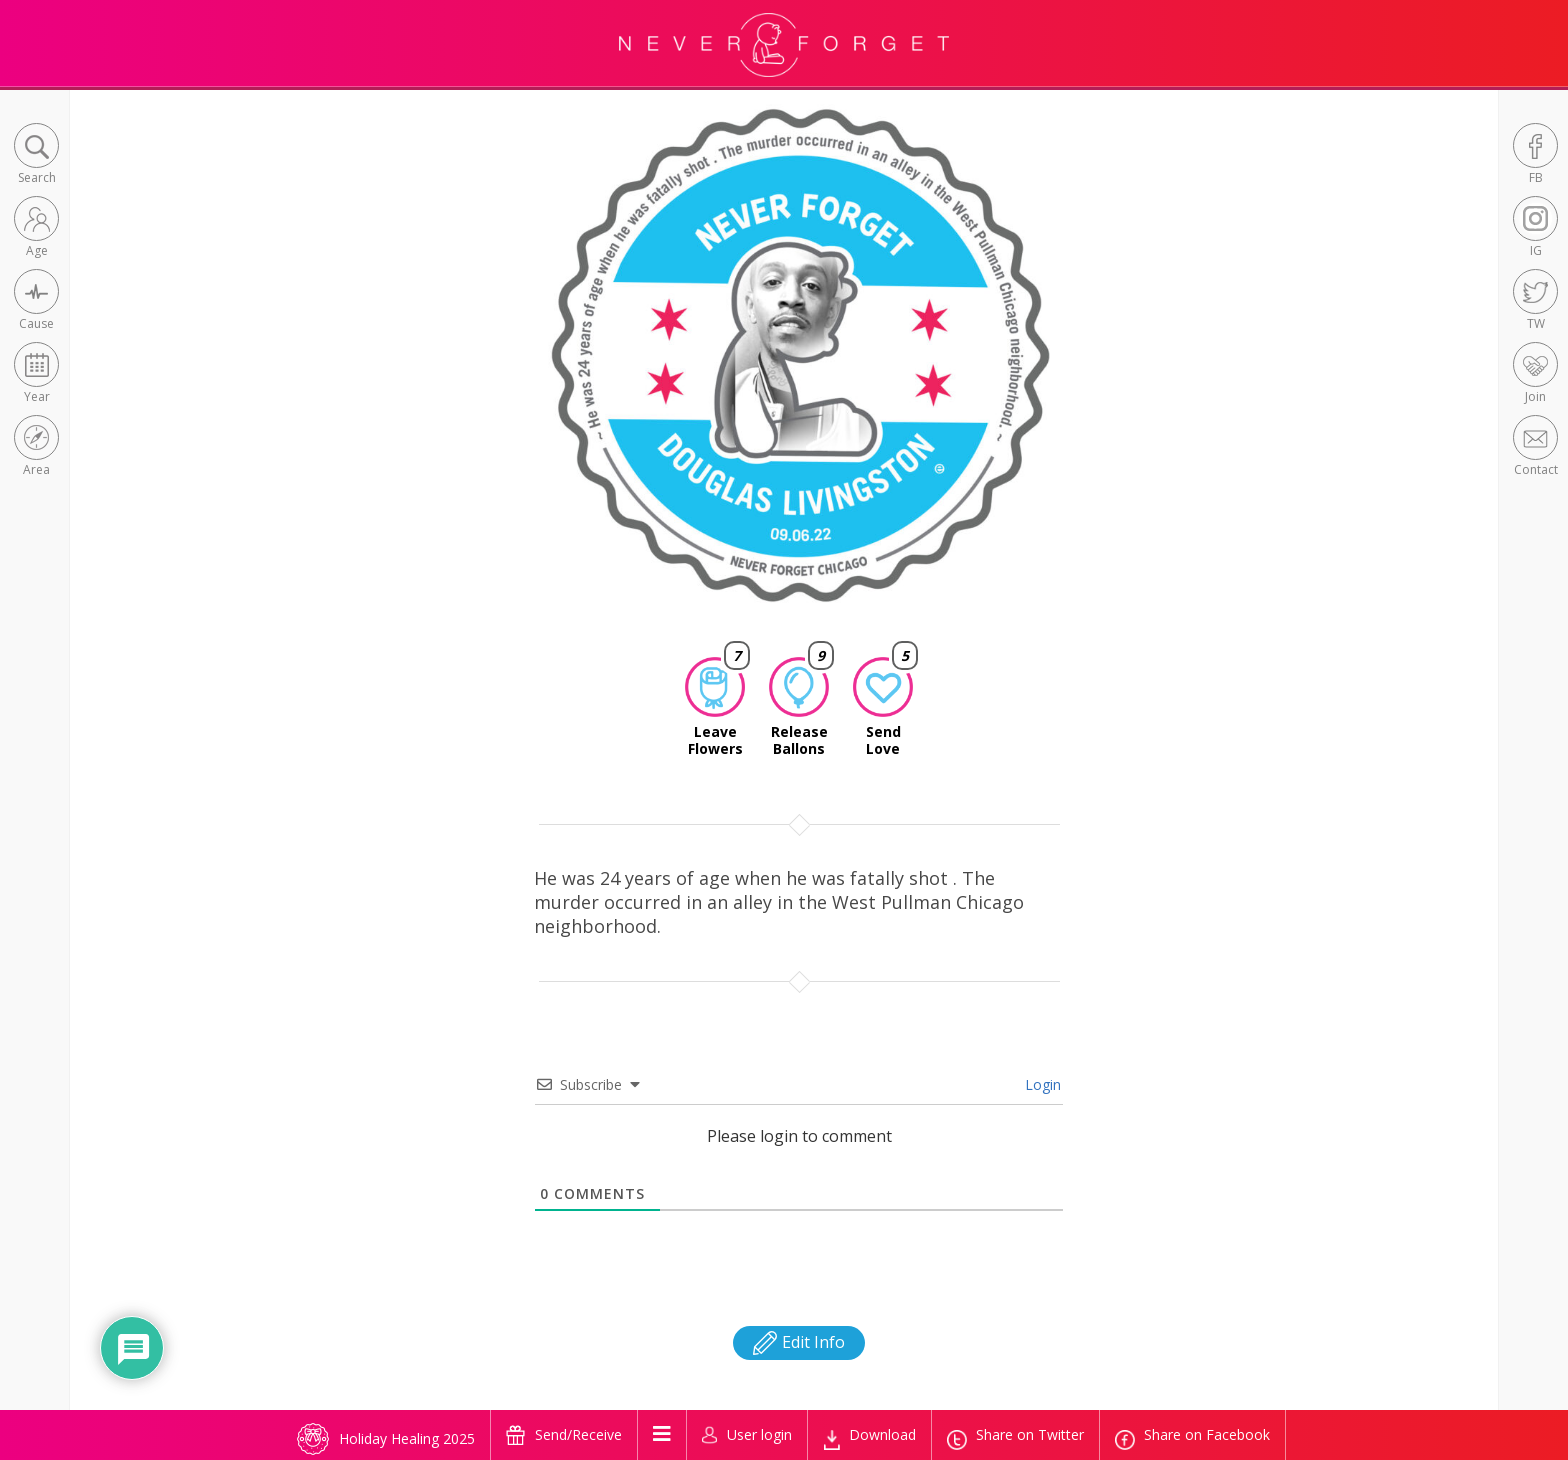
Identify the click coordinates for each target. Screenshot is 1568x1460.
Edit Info (799, 1342)
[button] (36, 155)
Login (1041, 1084)
